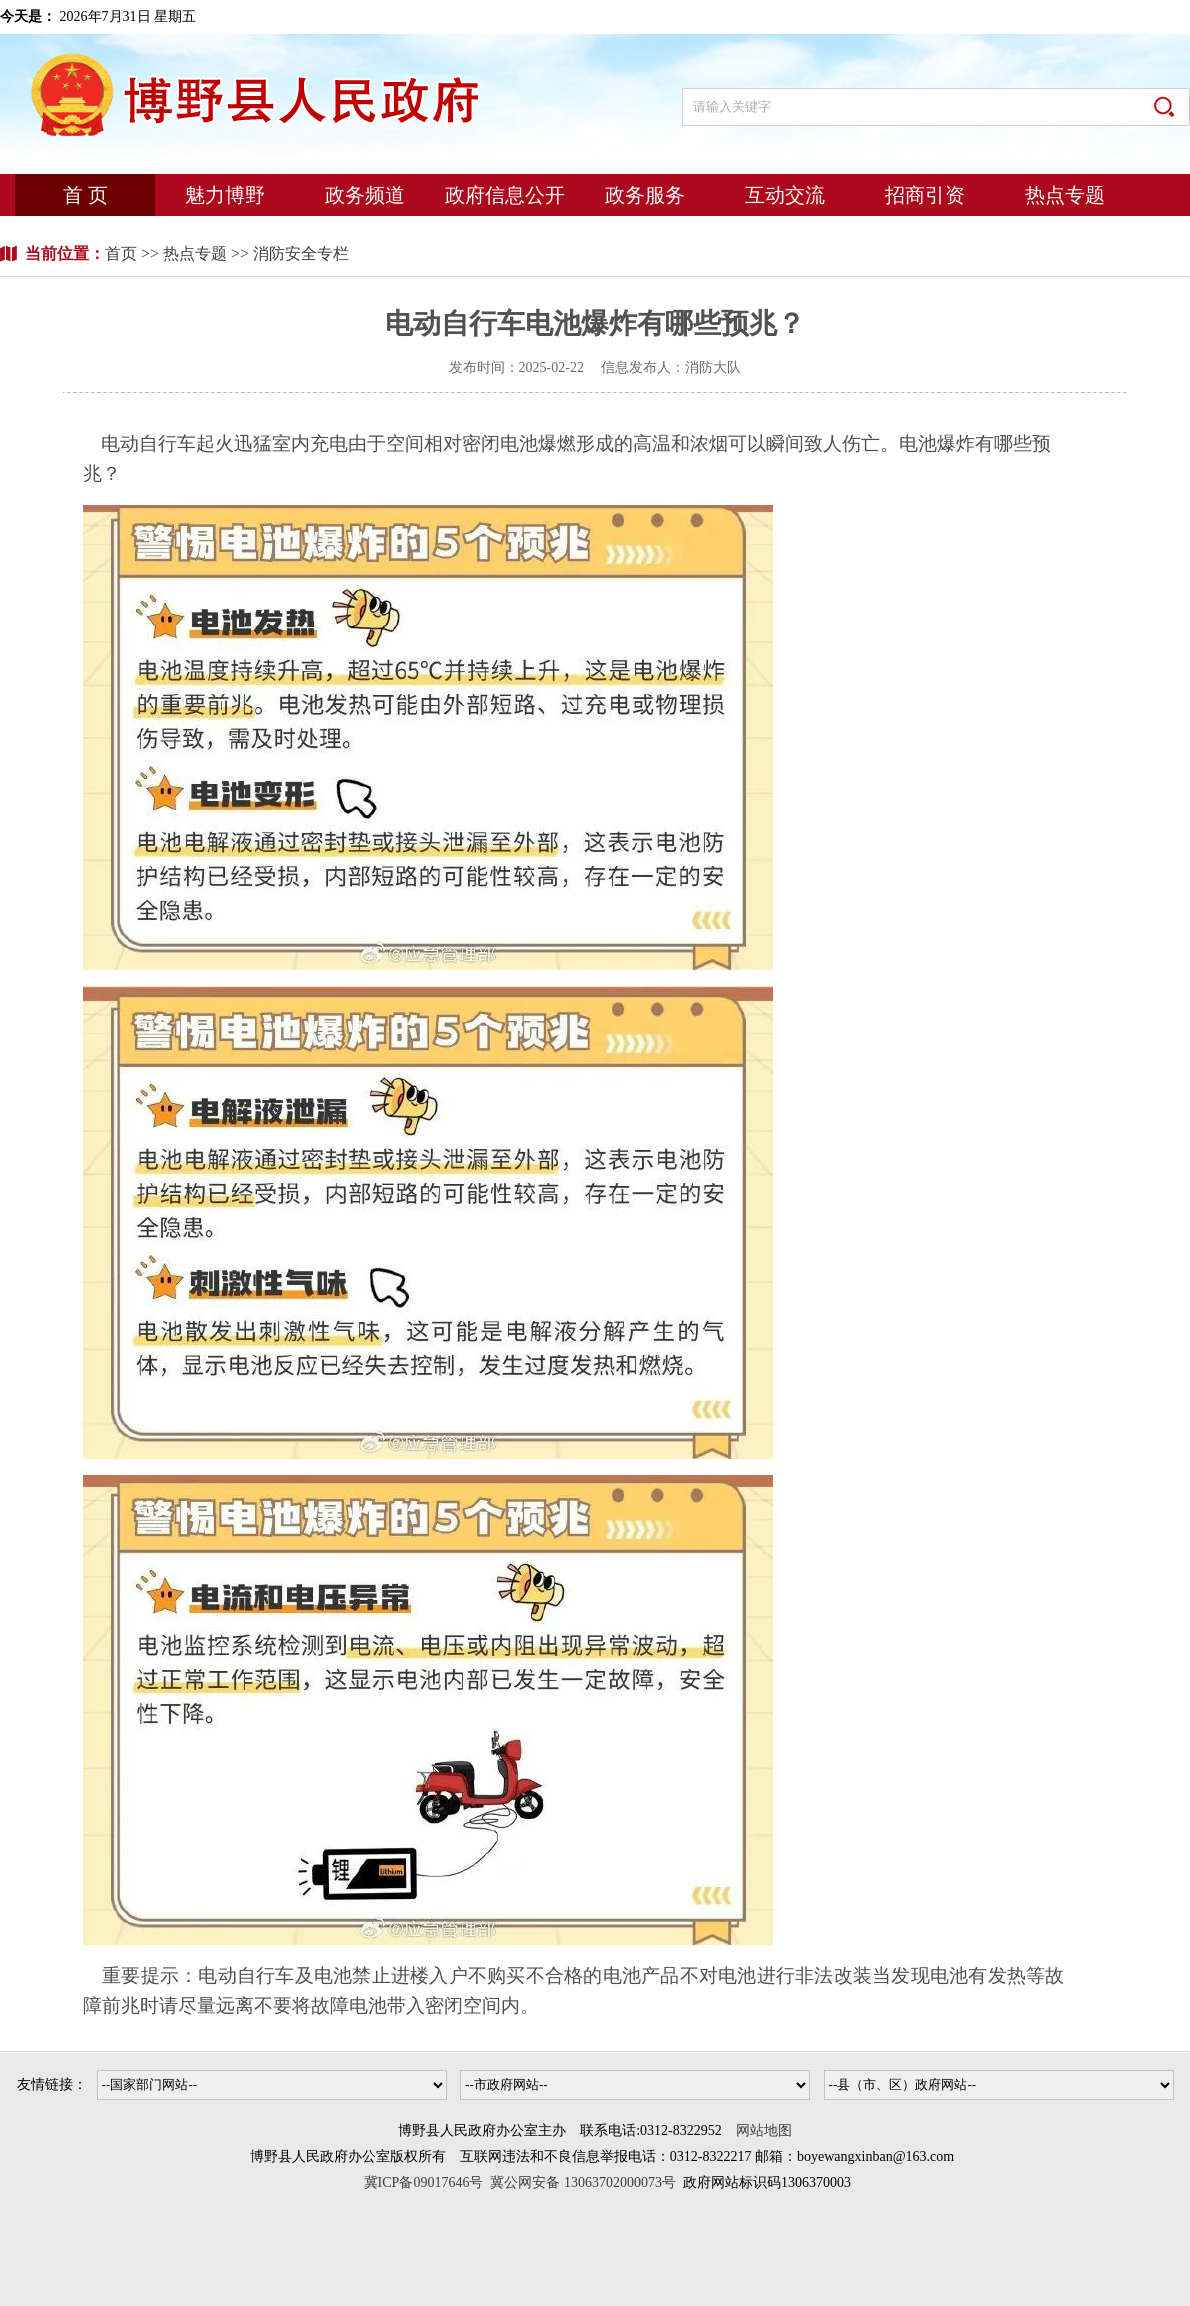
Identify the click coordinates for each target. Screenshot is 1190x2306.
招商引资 (925, 195)
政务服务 (645, 195)
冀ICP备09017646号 (427, 2182)
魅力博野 (225, 195)
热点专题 (1065, 195)
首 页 (85, 195)
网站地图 (764, 2130)
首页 (123, 253)
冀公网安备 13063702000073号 (583, 2182)
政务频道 (365, 195)
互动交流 (785, 195)
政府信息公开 (505, 195)
